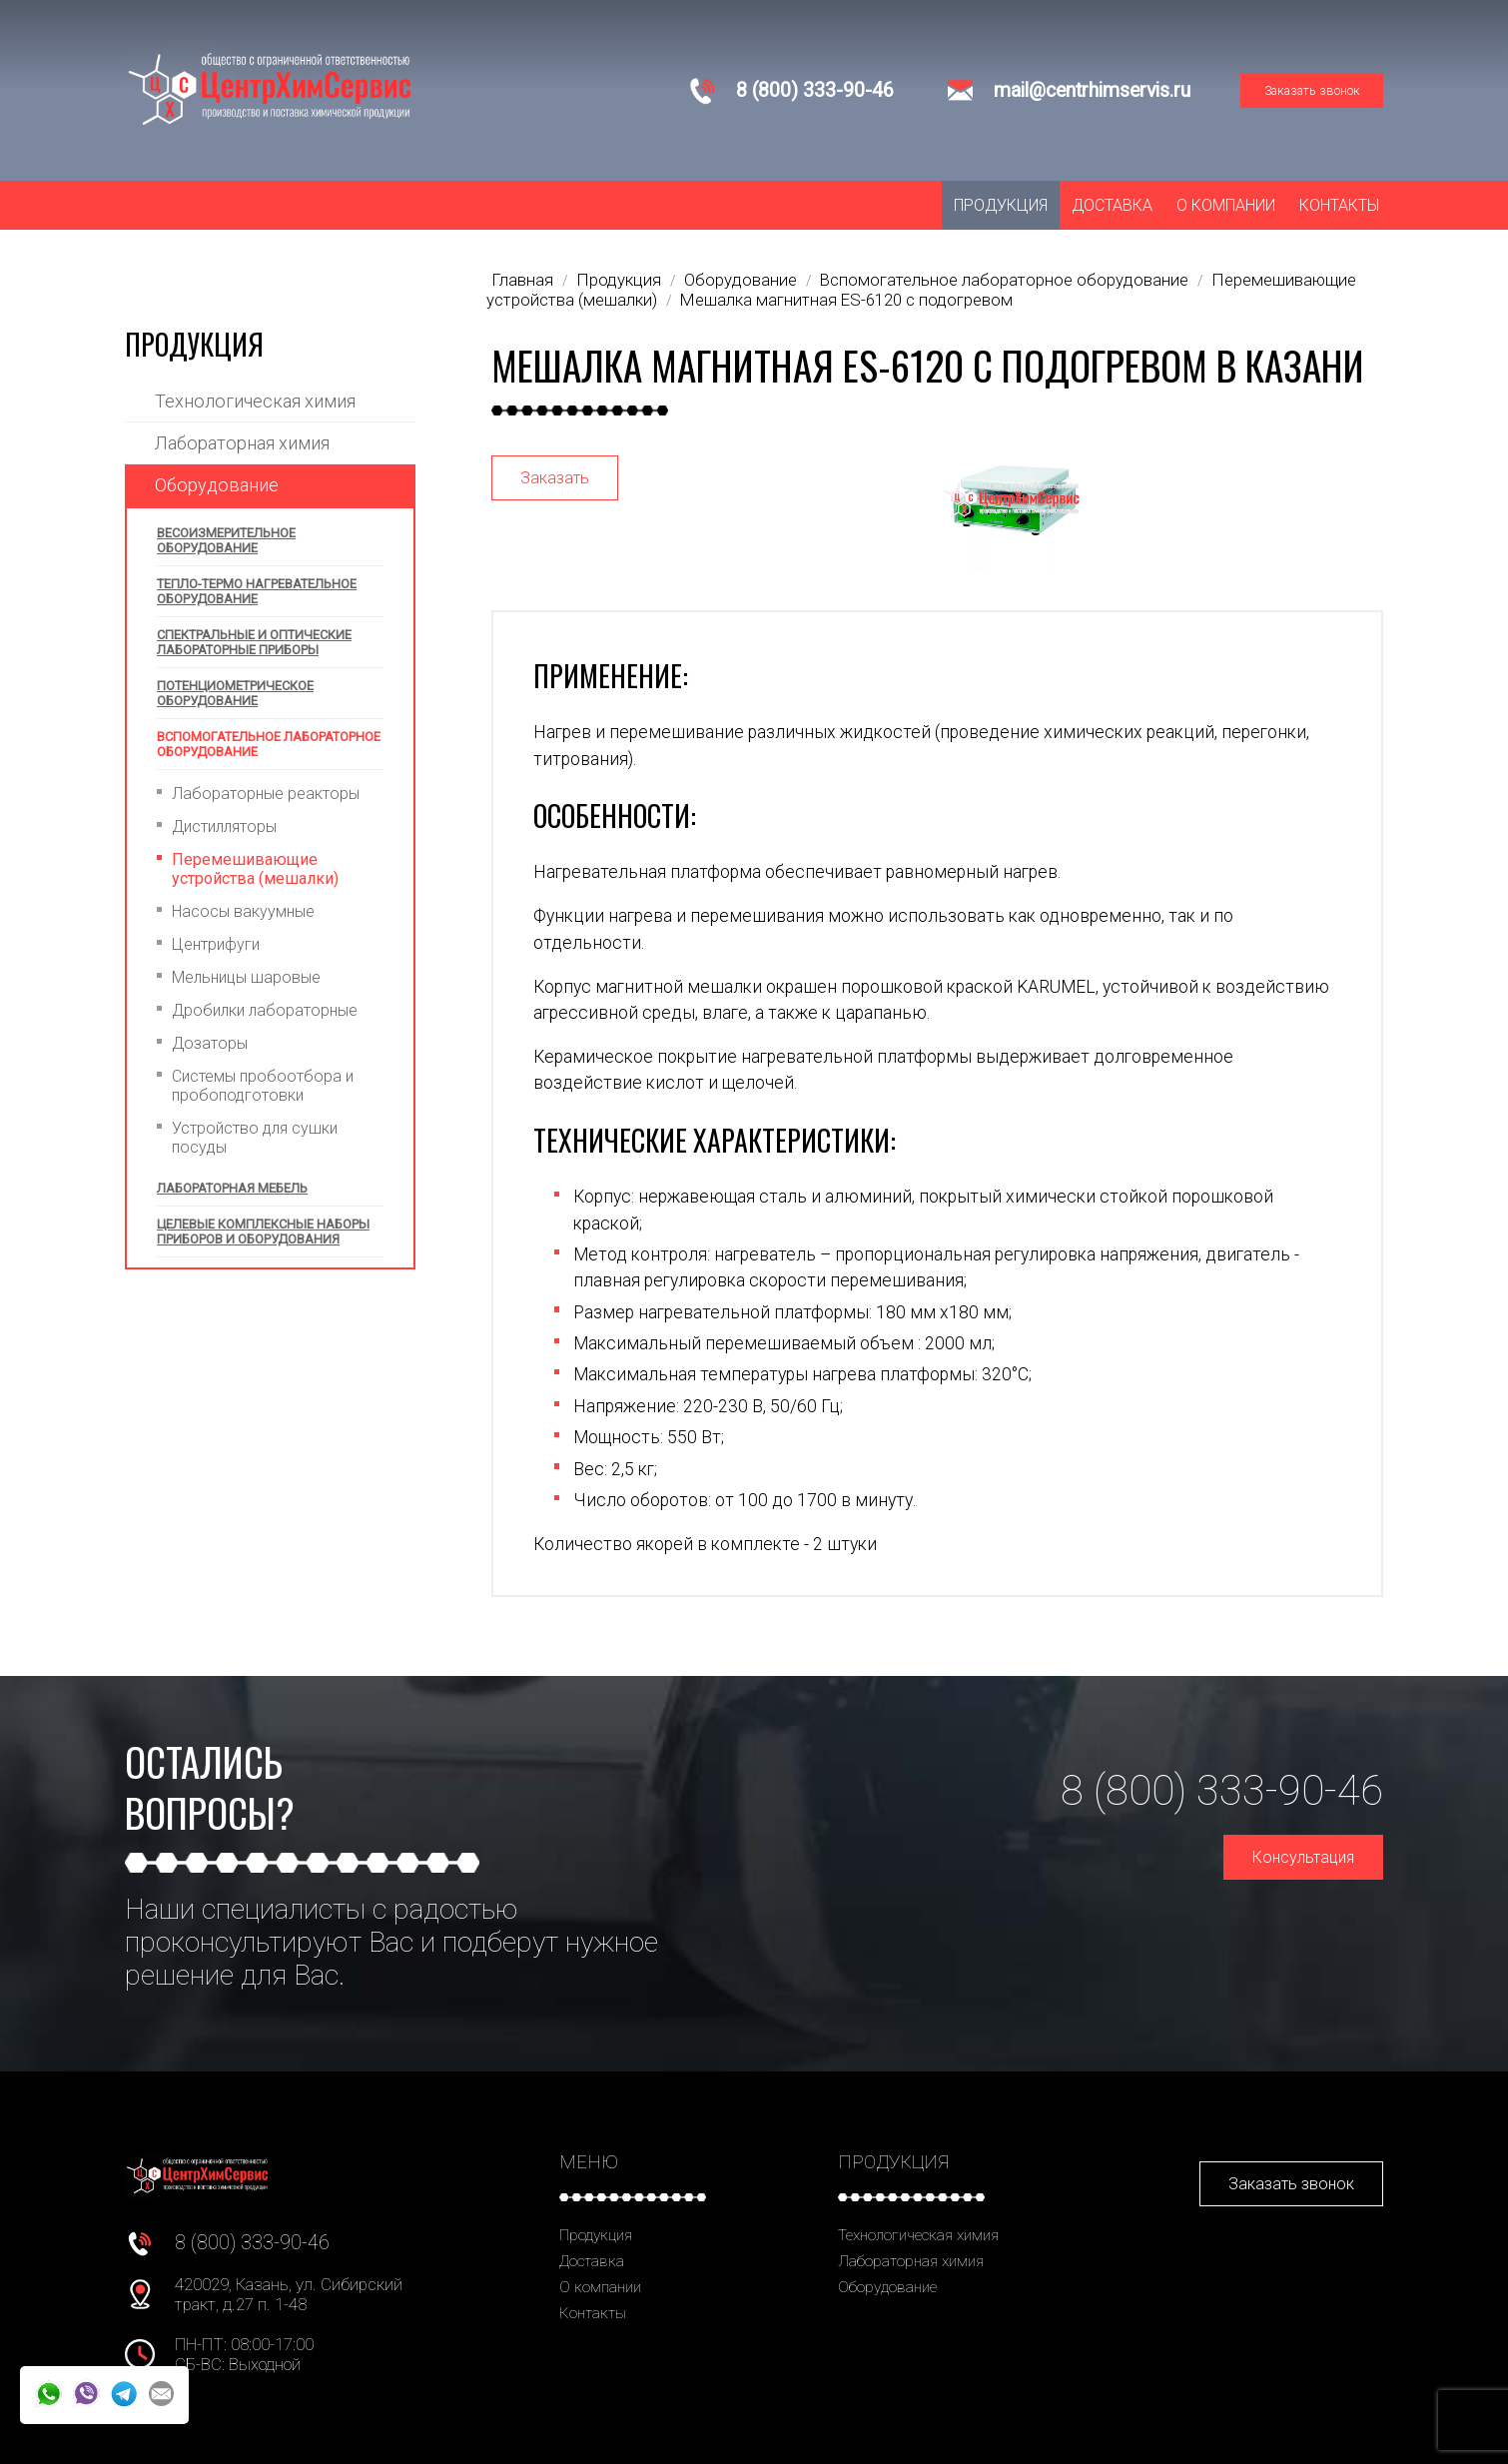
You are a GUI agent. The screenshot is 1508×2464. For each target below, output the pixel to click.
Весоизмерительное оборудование (226, 540)
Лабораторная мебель (232, 1188)
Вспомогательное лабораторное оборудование (268, 744)
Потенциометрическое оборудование (235, 693)
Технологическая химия (255, 401)
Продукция (1001, 205)
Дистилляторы (224, 826)
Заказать (554, 477)
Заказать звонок (1312, 90)
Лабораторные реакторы (266, 793)
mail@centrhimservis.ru (1092, 90)
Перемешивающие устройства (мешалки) (255, 869)
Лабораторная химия (242, 442)
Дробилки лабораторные (265, 1010)
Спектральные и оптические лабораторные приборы (254, 642)
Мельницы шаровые (246, 977)
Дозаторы (210, 1043)
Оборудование (217, 484)
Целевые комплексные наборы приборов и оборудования (263, 1231)
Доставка (1112, 205)
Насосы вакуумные (243, 911)
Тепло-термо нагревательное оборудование (257, 591)
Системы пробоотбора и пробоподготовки (263, 1086)
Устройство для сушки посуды (255, 1138)
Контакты (1339, 205)
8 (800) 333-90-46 (815, 90)
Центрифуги (216, 944)
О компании (1225, 205)
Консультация (1303, 1857)
